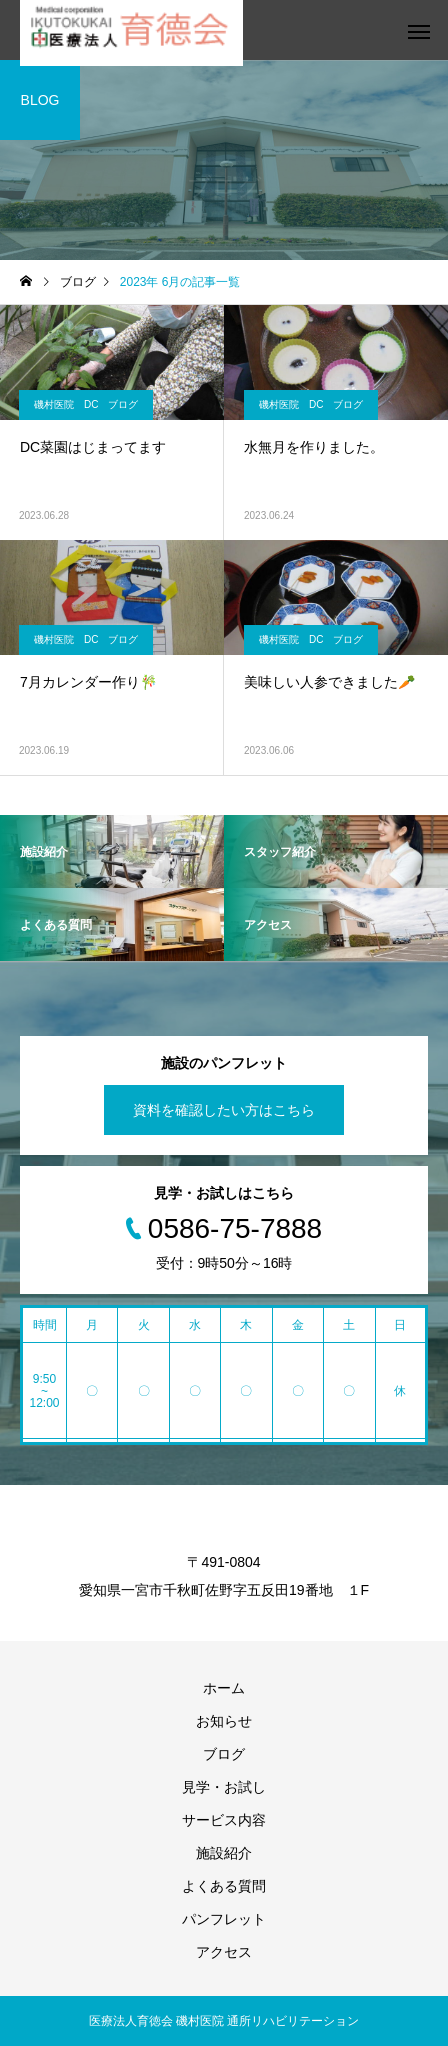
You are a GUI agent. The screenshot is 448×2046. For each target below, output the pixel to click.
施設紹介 (224, 1853)
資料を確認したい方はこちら (224, 1110)
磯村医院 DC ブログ (86, 404)
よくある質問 (224, 1886)
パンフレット (224, 1919)
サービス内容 (224, 1820)
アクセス (224, 1952)
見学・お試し (224, 1787)
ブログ (224, 1754)
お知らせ (224, 1721)
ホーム (224, 1688)
